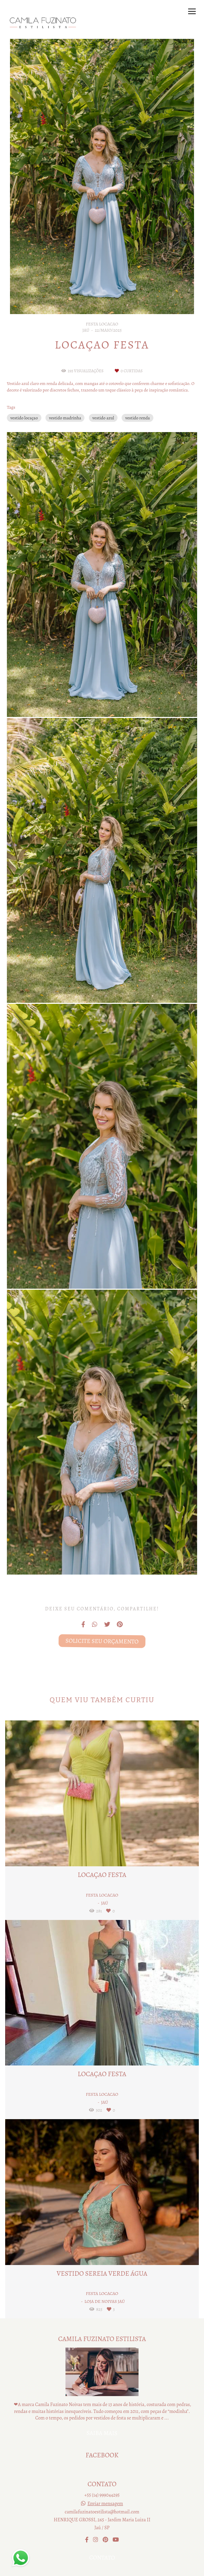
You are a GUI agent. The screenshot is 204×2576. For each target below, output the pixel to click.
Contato (102, 2557)
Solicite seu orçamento (102, 1640)
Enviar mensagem (105, 2503)
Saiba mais (102, 2432)
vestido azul (103, 418)
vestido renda (137, 418)
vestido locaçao (24, 418)
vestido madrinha (65, 418)
